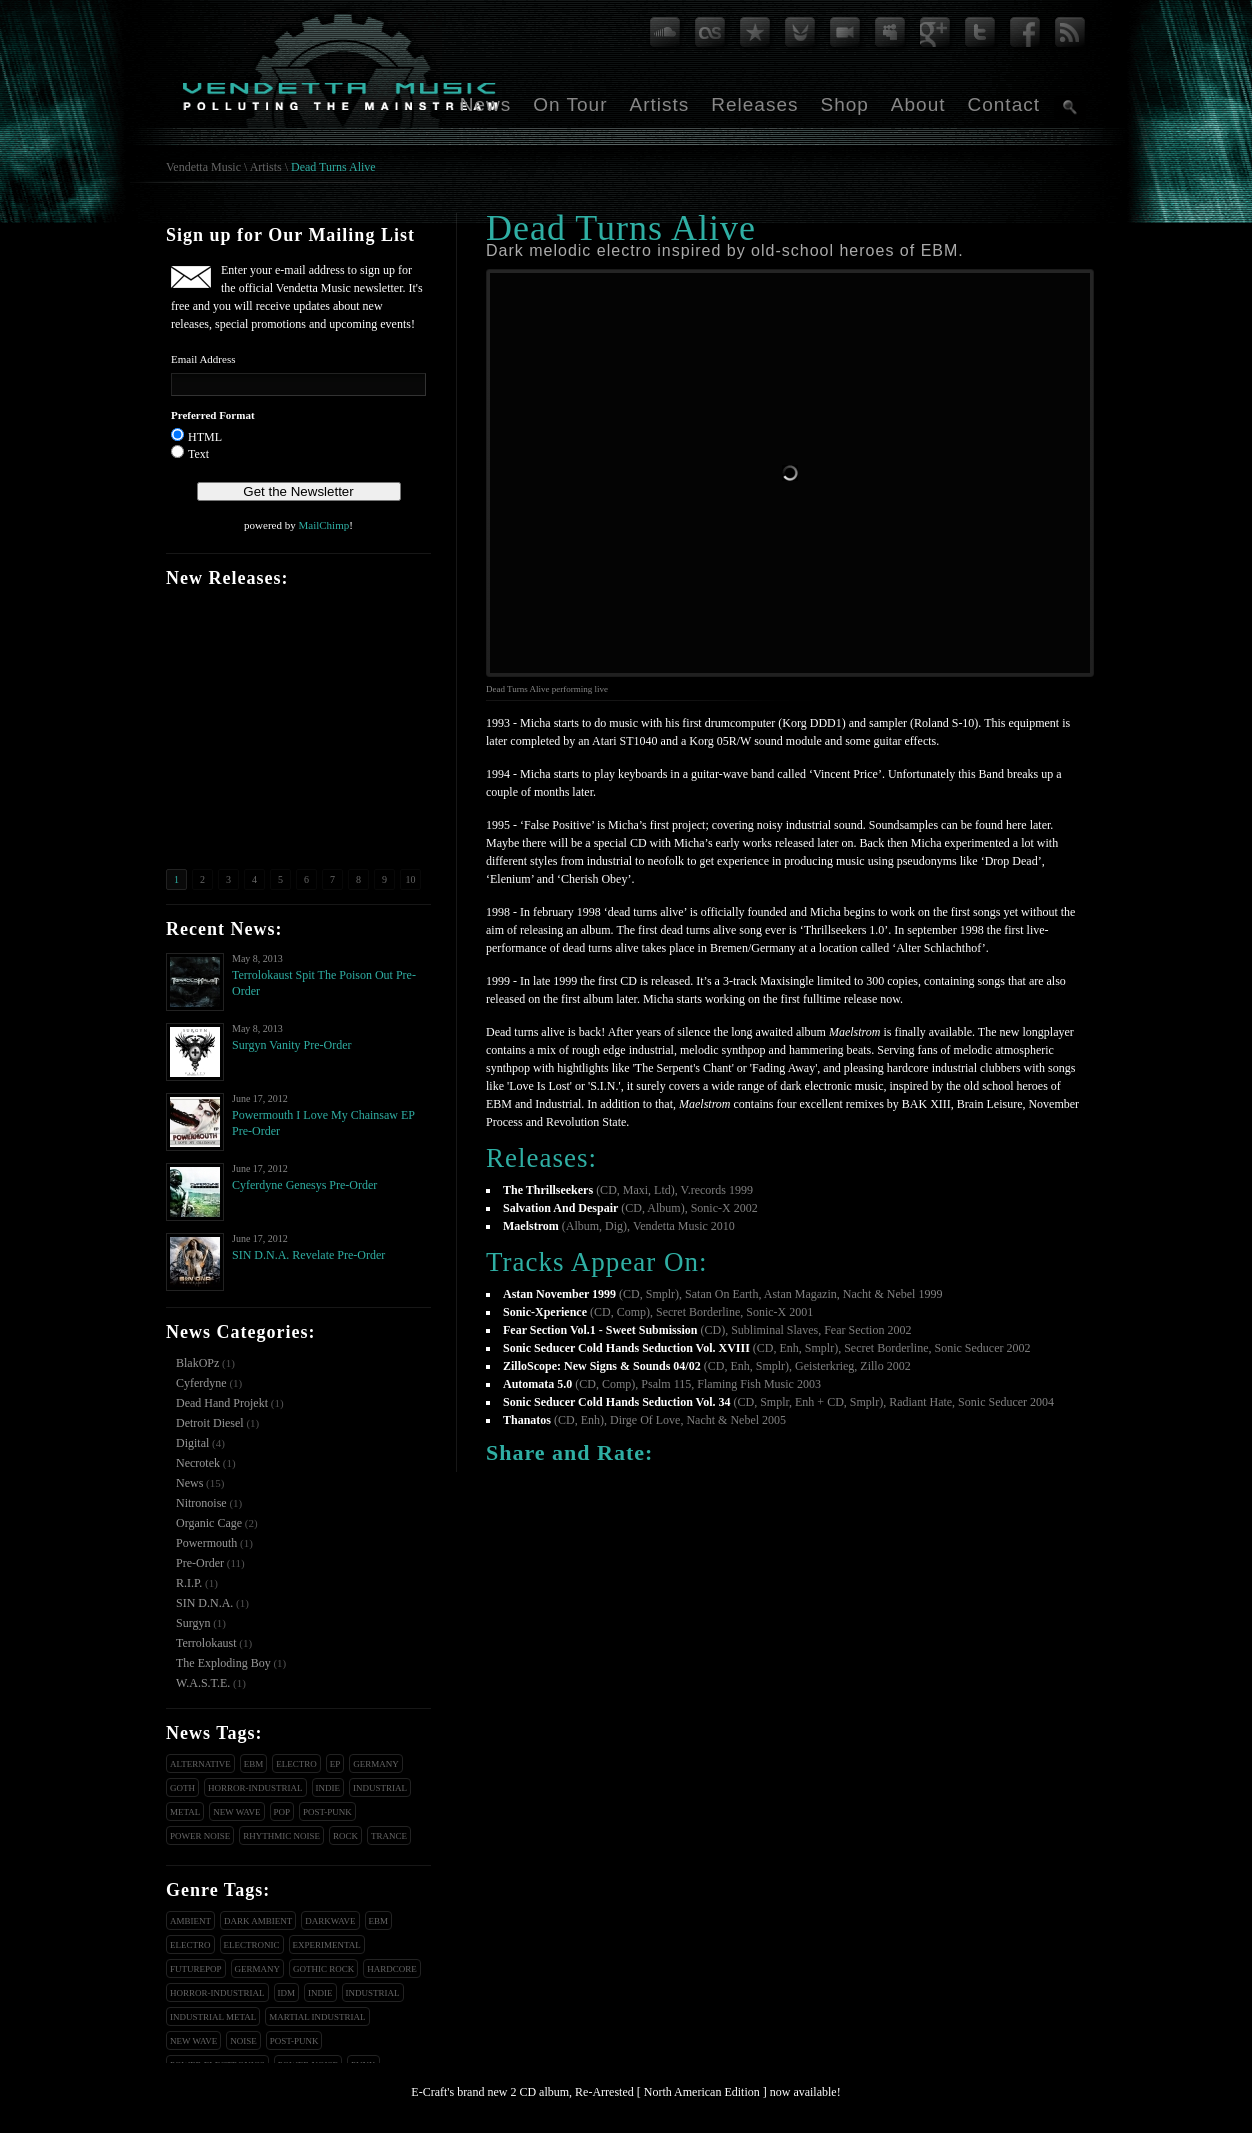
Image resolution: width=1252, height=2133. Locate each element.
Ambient (190, 1921)
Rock (345, 1836)
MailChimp (323, 525)
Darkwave (330, 1921)
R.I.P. (189, 1583)
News (486, 104)
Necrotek (198, 1463)
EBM (254, 1764)
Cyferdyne (201, 1383)
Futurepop (196, 1969)
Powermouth (206, 1543)
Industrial (380, 1788)
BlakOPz (197, 1363)
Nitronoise (201, 1503)
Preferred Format (213, 415)
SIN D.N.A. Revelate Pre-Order (308, 1255)
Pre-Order (200, 1563)
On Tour (570, 104)
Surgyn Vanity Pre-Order (292, 1045)
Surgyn (193, 1623)
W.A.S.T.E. (203, 1683)
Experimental (327, 1945)
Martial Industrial (317, 2017)
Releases (754, 104)
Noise (243, 2041)
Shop (844, 104)
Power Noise (200, 1836)
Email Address (203, 359)
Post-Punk (327, 1812)
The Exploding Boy (223, 1663)
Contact (1004, 104)
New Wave (236, 1812)
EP (335, 1764)
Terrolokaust (206, 1643)
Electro (296, 1764)
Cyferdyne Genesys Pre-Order (304, 1185)
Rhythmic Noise (281, 1836)
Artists (659, 104)
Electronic (252, 1945)
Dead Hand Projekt (222, 1403)
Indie (328, 1788)
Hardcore (392, 1969)
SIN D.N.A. (204, 1603)
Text (198, 454)
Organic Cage (209, 1523)
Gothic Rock (323, 1969)
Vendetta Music (203, 167)
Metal (185, 1812)
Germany (376, 1764)
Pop (282, 1812)
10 (411, 879)
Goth (182, 1788)
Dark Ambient (258, 1921)
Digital (192, 1443)
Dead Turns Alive (333, 167)
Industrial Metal (213, 2017)
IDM (287, 1993)
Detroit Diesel (210, 1423)
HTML (205, 437)
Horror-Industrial (255, 1788)
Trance (389, 1836)
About (918, 104)
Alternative (200, 1764)
